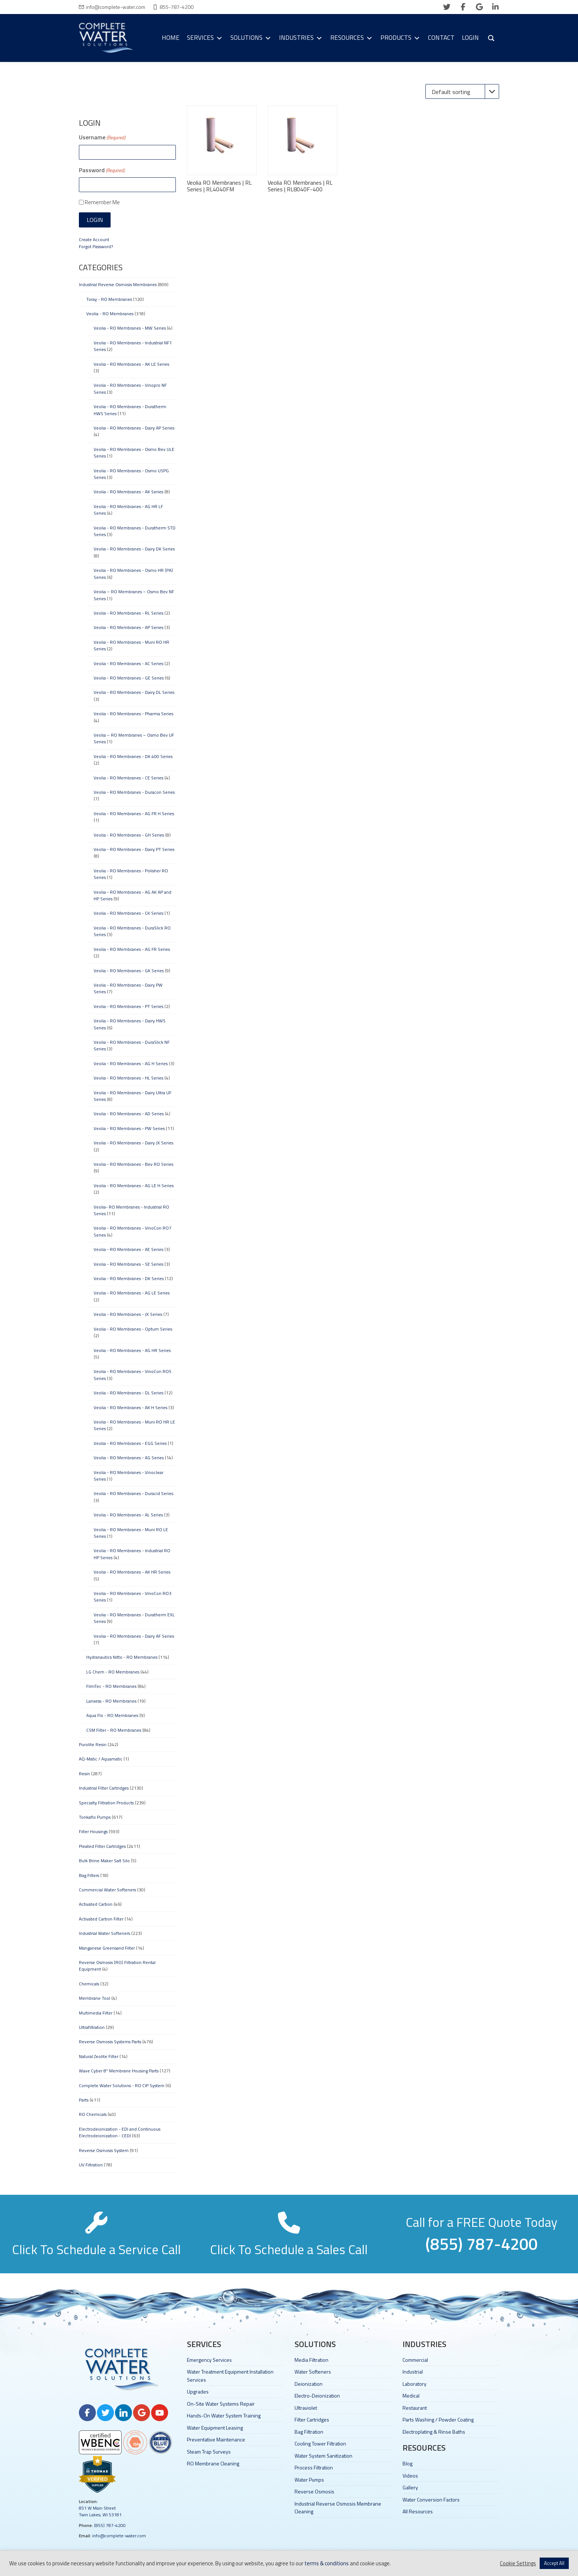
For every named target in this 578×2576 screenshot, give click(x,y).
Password (102, 170)
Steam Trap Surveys (209, 2451)
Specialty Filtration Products (106, 1802)
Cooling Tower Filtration (320, 2443)
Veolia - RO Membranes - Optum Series (133, 1328)
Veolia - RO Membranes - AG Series (129, 1457)
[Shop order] (462, 91)
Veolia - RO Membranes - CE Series (128, 777)
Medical (411, 2395)
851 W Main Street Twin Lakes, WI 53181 (100, 2511)
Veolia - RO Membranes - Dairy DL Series (134, 692)
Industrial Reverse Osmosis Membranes (118, 284)
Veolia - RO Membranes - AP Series (128, 627)
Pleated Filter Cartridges (102, 1846)
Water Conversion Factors (431, 2499)
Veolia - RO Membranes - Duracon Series (134, 792)
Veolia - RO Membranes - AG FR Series (132, 949)
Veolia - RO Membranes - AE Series (128, 1249)
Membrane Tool (94, 1998)
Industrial (413, 2371)
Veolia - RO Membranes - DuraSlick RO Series (132, 931)
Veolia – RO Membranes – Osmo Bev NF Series (134, 595)
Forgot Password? (96, 246)
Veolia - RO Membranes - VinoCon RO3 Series (132, 1596)
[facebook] (463, 7)
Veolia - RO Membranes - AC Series (128, 663)
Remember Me (102, 202)
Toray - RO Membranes (109, 299)
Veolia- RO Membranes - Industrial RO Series (131, 1210)
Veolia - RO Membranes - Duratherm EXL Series (134, 1618)
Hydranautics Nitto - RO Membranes (121, 1657)
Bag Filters (89, 1875)
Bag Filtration (309, 2432)
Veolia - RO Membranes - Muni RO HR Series (131, 645)
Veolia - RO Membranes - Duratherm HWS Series (130, 410)
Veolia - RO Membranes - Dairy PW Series (128, 988)
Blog (407, 2463)
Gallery (410, 2487)
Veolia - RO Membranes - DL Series (128, 1392)
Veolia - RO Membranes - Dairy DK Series (134, 548)
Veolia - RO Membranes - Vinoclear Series (128, 1475)
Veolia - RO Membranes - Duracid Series (133, 1493)
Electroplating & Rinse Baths (434, 2432)
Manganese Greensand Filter (107, 1947)
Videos (410, 2475)
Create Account (94, 239)
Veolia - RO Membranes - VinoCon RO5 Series (132, 1374)
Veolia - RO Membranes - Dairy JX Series (133, 1142)
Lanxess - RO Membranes (111, 1700)
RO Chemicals (93, 2114)
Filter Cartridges (312, 2419)
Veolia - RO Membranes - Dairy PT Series (134, 849)
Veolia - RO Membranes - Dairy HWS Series (130, 1024)
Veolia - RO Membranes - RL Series (128, 612)
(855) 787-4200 (110, 2525)
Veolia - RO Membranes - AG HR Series (132, 1350)
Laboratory (414, 2384)
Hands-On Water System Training (224, 2415)
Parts (83, 2099)
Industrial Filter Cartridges (104, 1787)
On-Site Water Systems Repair (221, 2404)
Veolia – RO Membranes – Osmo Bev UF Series (134, 738)
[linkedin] (495, 7)
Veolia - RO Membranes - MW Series (130, 327)
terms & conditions (326, 2563)
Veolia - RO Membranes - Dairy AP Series (134, 427)
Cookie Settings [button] (518, 2563)
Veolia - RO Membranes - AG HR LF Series (128, 510)
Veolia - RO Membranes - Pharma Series (133, 713)
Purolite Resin (93, 1744)
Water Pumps (309, 2479)
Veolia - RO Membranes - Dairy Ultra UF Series (132, 1096)
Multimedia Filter (95, 2012)
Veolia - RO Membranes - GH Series (129, 834)
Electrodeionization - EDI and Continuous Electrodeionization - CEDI (119, 2132)
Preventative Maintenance (216, 2439)
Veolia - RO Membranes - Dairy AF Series (134, 1636)
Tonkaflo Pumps (95, 1817)
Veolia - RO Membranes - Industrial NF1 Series (133, 346)
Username (102, 137)
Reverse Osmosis (314, 2491)
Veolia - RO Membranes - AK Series (128, 491)
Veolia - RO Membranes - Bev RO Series (133, 1164)
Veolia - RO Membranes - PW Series (129, 1128)
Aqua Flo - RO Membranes (112, 1715)
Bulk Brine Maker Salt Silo (104, 1860)
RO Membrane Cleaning (213, 2463)
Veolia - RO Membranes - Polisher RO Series (131, 874)
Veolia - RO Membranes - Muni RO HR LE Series (134, 1425)
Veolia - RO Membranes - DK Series (129, 1278)
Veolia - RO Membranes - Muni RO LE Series (131, 1533)
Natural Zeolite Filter (98, 2056)
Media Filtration (311, 2360)
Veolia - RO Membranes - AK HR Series (132, 1571)
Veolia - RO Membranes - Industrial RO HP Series (132, 1554)
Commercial (415, 2360)
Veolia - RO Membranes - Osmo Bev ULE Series (134, 452)
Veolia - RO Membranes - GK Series (129, 970)
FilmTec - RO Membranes (111, 1686)
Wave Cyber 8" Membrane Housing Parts (119, 2070)
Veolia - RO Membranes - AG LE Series (132, 1292)
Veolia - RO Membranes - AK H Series (130, 1407)
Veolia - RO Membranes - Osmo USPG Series (131, 474)
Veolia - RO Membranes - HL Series (128, 1077)
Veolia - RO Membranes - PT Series (128, 1006)
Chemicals (89, 1983)
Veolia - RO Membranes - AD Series (129, 1113)
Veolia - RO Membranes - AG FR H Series (134, 813)
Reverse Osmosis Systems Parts (110, 2041)
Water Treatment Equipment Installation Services (230, 2375)
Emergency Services (209, 2360)
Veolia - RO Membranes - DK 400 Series (133, 756)
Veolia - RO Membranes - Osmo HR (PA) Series (133, 573)
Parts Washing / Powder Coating (438, 2419)
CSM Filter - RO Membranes (113, 1730)
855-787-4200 (177, 7)
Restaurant (415, 2408)
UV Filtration (91, 2164)
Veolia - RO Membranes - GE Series (129, 677)
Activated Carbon (95, 1904)
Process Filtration (314, 2467)
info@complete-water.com (115, 7)
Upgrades (198, 2391)
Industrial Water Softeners (104, 1933)
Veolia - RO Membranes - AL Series (128, 1514)
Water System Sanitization (323, 2455)
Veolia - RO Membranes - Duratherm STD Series (134, 531)
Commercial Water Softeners (107, 1889)
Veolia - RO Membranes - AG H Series (131, 1063)
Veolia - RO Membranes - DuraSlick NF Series (132, 1045)
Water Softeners (313, 2371)
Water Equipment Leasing (215, 2427)
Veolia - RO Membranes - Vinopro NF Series (130, 388)
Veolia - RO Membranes (109, 313)
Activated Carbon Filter (101, 1918)
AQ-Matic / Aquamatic (100, 1758)
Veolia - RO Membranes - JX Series (128, 1314)
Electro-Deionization (317, 2395)
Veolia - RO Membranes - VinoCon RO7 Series (132, 1231)
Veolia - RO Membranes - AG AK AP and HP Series (132, 895)
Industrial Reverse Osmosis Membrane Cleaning (338, 2507)
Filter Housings (93, 1831)
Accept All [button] (554, 2563)
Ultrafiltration (92, 2027)
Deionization (309, 2384)
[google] (479, 7)
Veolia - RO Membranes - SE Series (128, 1264)
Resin (84, 1773)
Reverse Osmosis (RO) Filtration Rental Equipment (117, 1965)
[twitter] (446, 7)
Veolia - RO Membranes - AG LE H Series (134, 1185)
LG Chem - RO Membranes (112, 1671)
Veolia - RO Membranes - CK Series (128, 913)
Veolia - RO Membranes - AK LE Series (131, 364)
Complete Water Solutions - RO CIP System (121, 2085)
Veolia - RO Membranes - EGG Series (130, 1443)
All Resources (418, 2511)
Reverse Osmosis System (104, 2150)
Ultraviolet (306, 2408)
